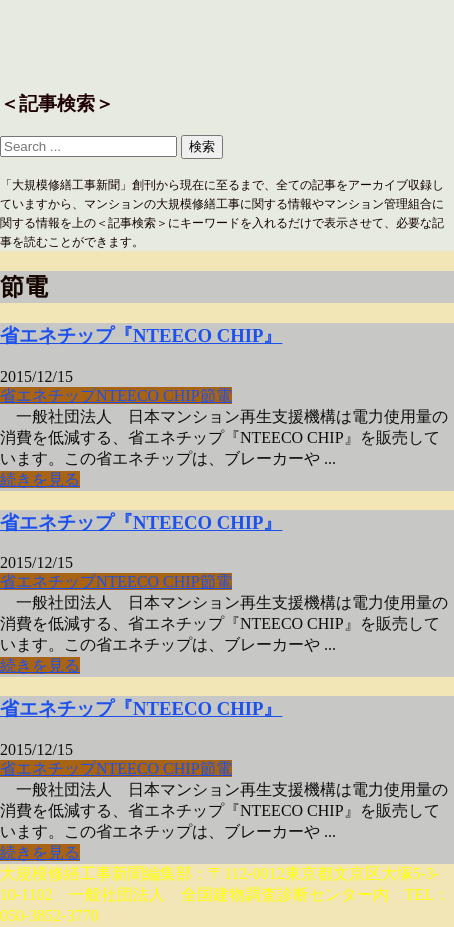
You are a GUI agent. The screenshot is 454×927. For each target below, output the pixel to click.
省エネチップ (48, 395)
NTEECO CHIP (148, 395)
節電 (216, 395)
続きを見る (40, 479)
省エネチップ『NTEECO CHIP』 (141, 335)
